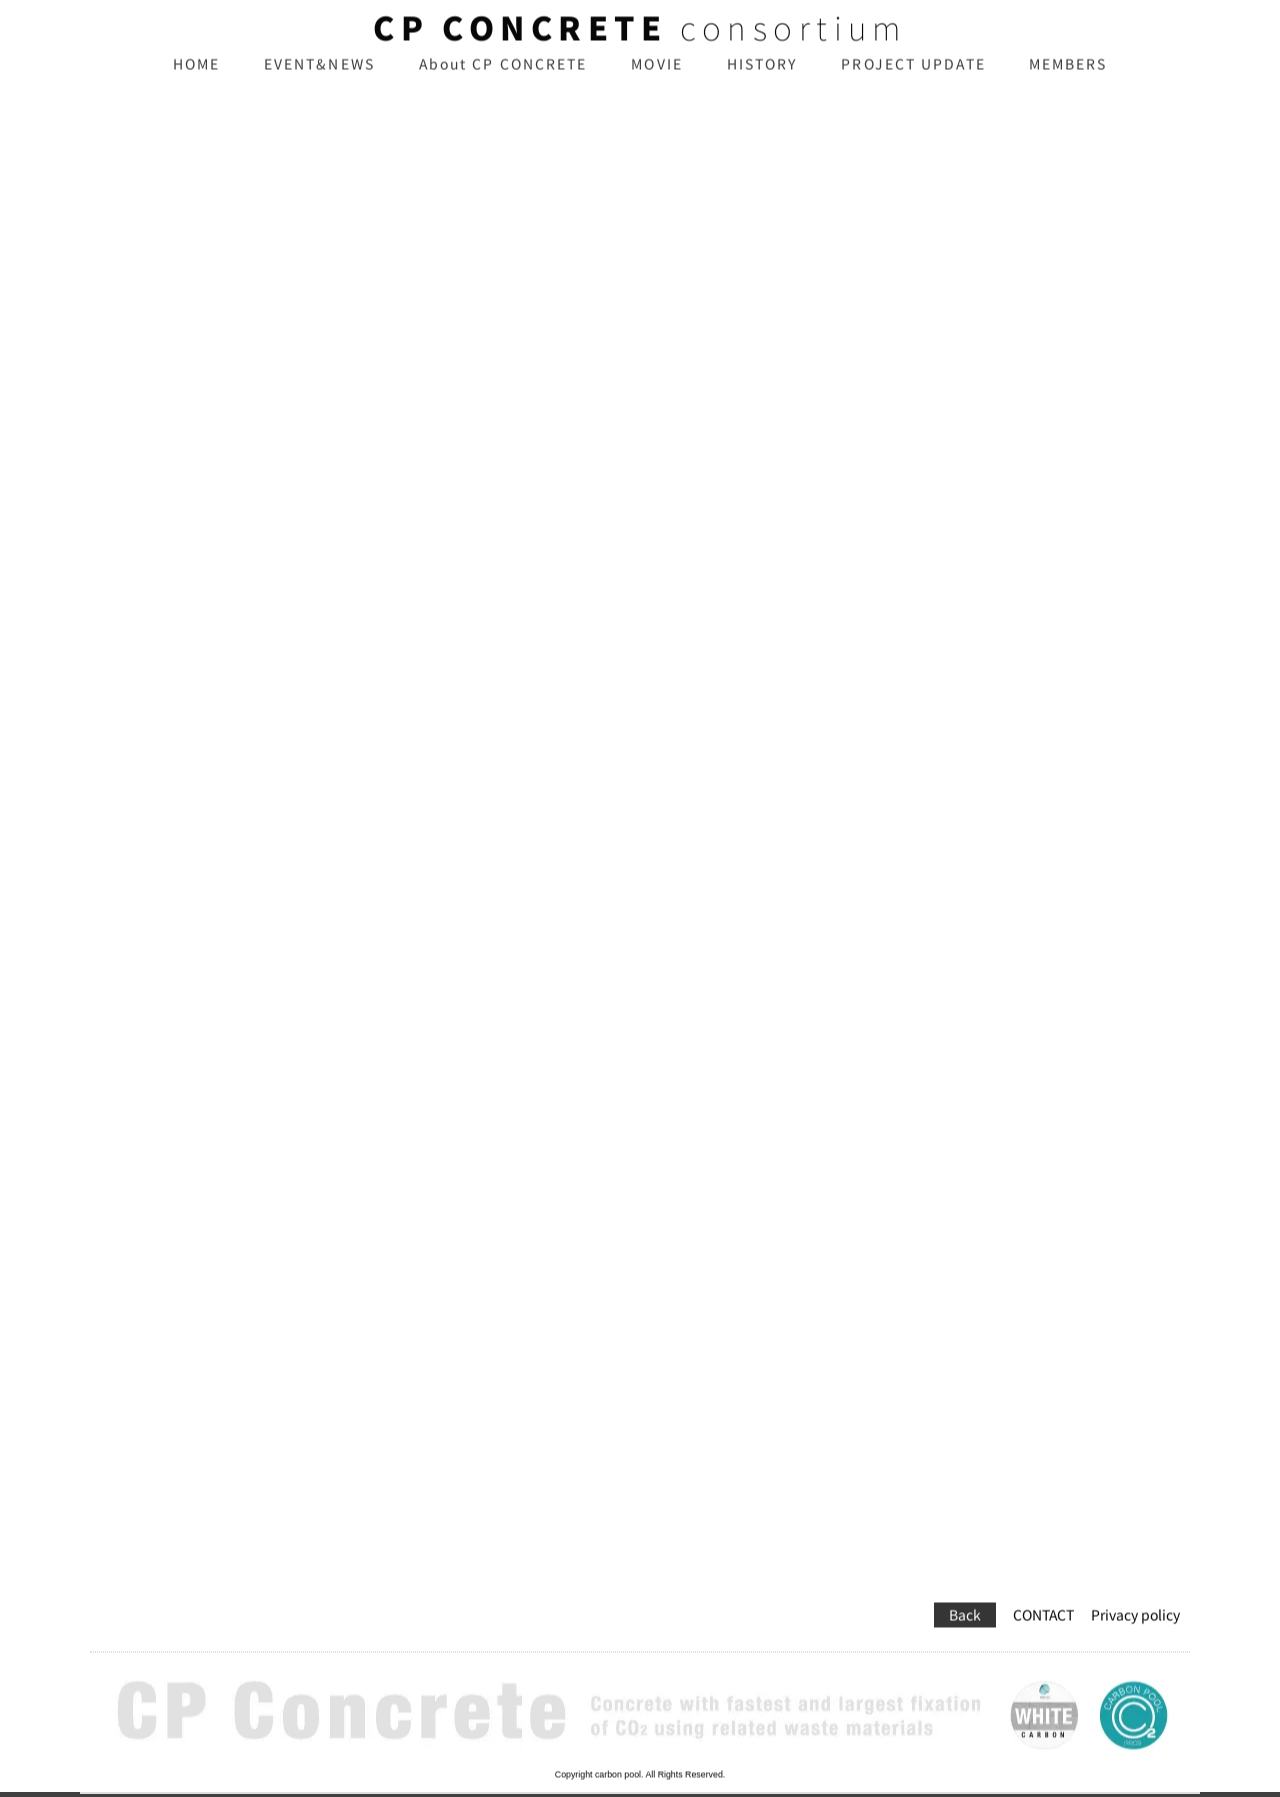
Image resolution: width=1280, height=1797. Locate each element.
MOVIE (657, 78)
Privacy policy (1135, 1587)
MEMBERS (1068, 78)
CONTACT (1043, 1587)
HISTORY (762, 78)
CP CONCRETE (520, 42)
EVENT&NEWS (319, 78)
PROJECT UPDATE (913, 78)
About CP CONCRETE (503, 78)
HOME (196, 78)
